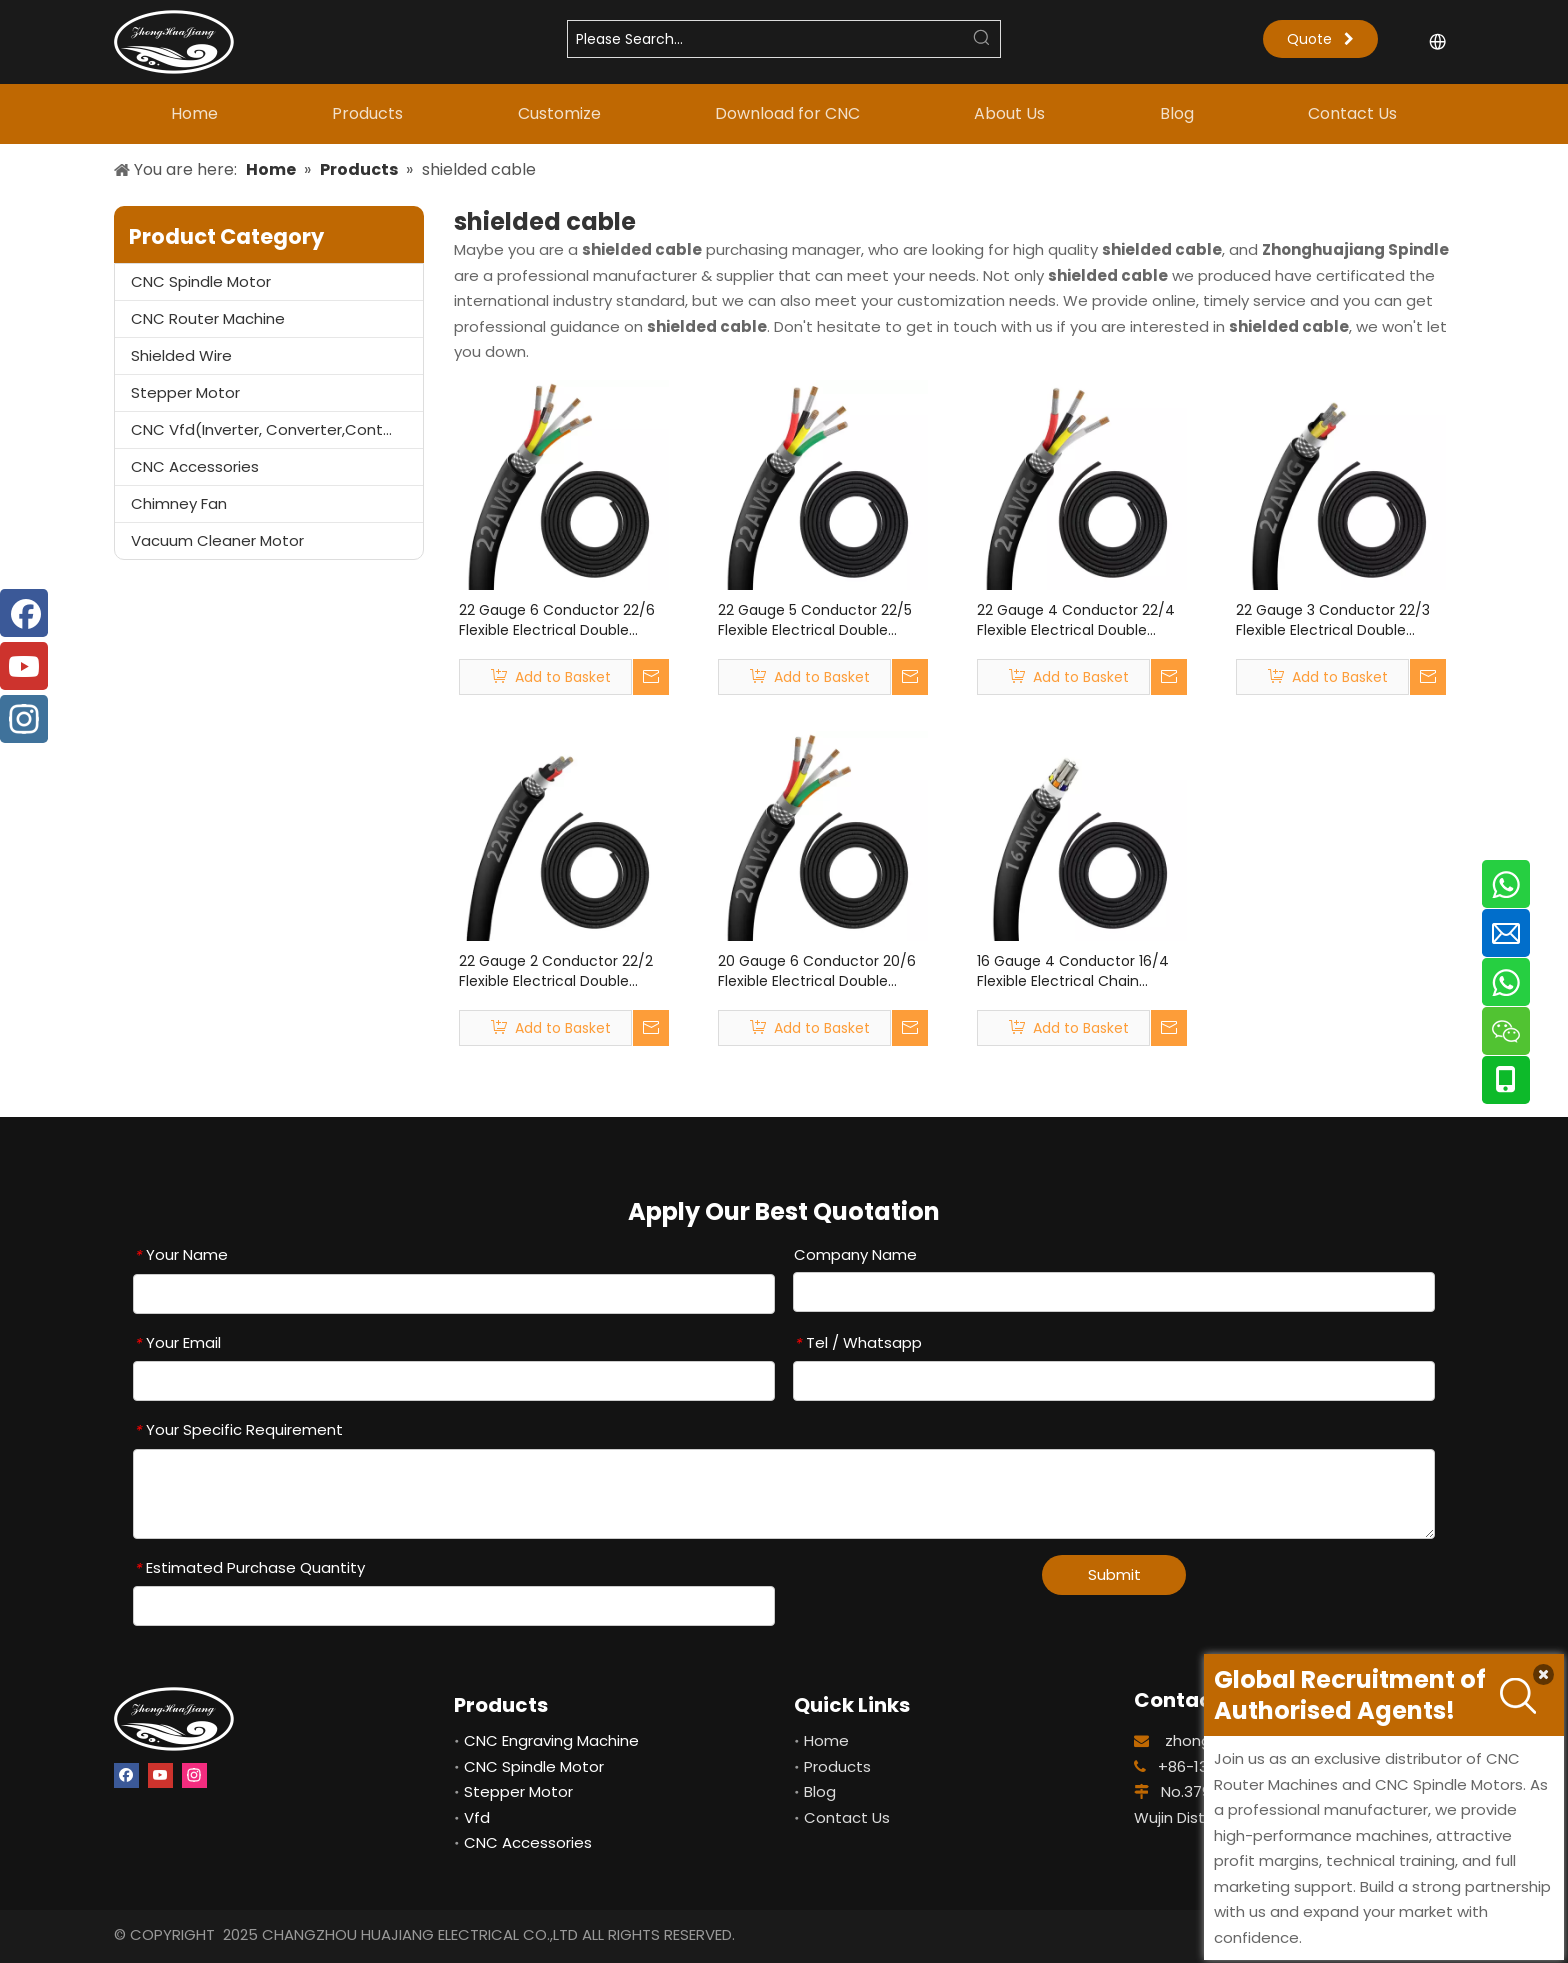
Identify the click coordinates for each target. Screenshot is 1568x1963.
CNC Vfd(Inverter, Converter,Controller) (277, 429)
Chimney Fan (179, 503)
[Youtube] (160, 1774)
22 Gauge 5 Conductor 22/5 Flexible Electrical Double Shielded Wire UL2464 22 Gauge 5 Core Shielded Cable (820, 620)
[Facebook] (126, 1774)
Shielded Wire (181, 355)
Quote (1320, 39)
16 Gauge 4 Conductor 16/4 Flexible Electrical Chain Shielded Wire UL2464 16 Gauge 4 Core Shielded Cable (1080, 971)
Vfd (477, 1817)
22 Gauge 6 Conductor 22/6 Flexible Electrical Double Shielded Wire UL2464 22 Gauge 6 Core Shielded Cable (562, 620)
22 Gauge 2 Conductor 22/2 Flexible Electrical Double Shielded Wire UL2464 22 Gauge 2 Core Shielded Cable (561, 971)
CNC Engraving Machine (551, 1740)
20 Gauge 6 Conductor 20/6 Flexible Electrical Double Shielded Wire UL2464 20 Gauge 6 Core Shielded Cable (821, 971)
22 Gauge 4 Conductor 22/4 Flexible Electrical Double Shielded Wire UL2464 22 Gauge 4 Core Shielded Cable (1080, 620)
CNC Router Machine (208, 318)
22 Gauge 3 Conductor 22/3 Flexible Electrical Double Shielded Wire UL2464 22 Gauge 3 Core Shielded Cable (1338, 620)
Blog (820, 1791)
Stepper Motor (185, 392)
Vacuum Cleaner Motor (217, 540)
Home (826, 1740)
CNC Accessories (195, 466)
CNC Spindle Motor (201, 281)
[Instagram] (194, 1774)
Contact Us (847, 1817)
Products (837, 1766)
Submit (1114, 1574)
